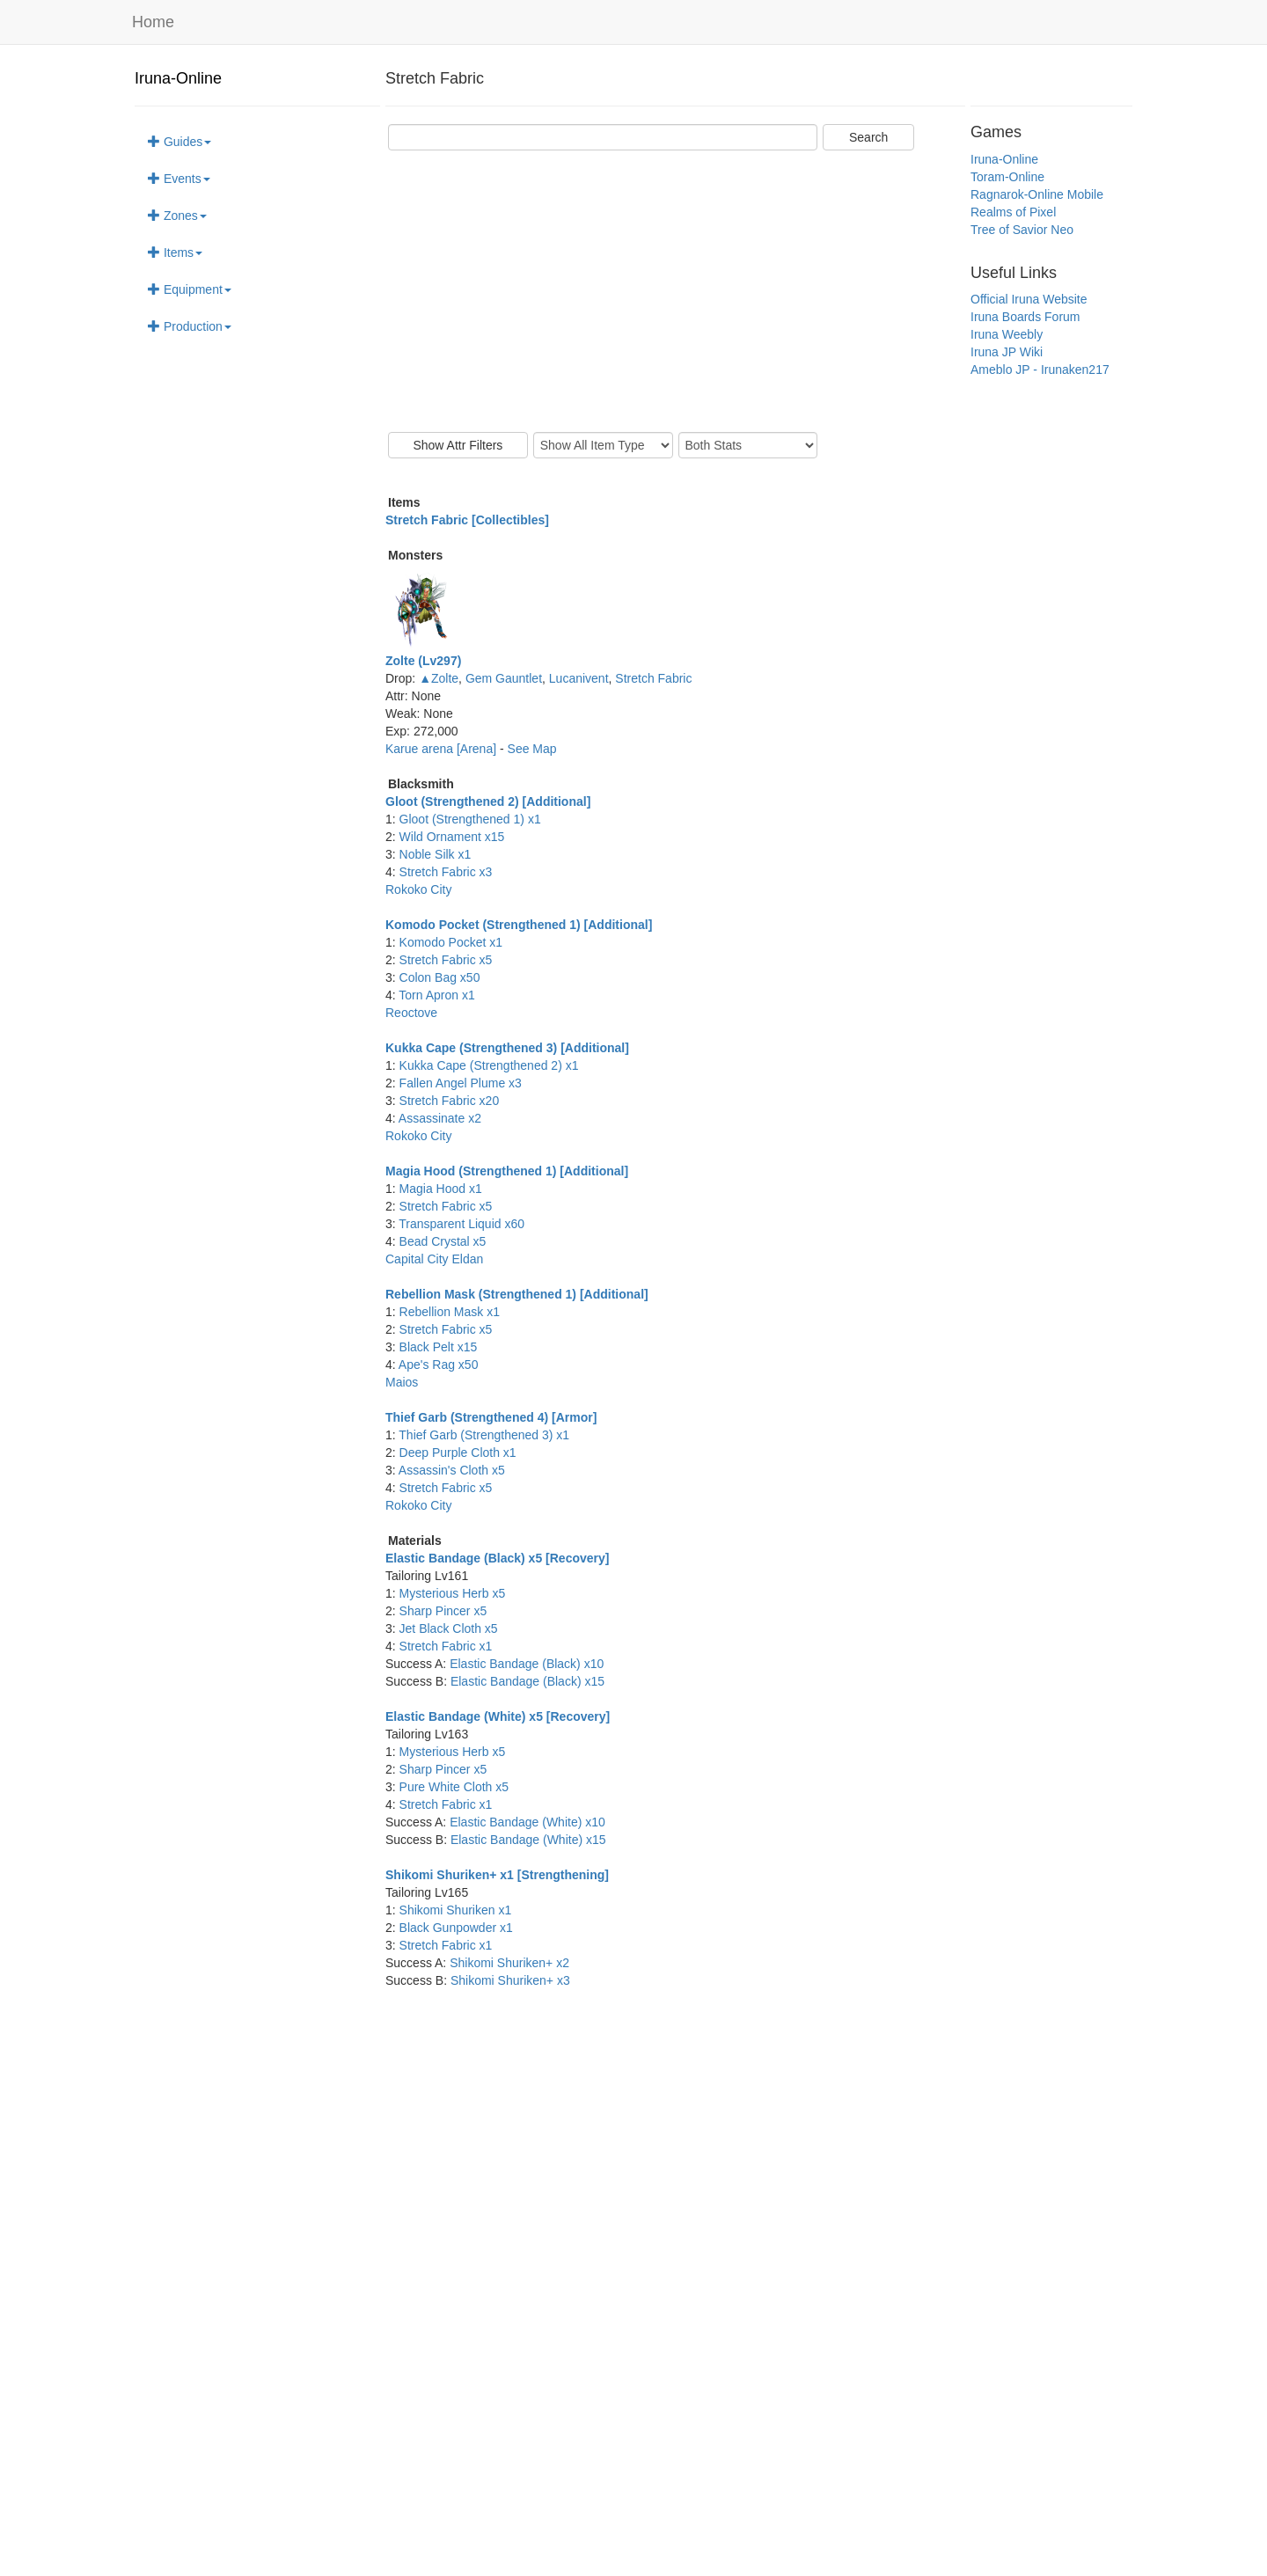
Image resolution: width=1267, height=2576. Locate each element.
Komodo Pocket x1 (451, 942)
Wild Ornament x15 (452, 837)
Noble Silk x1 (435, 854)
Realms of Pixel (1013, 212)
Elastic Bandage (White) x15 (528, 1840)
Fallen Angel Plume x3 (460, 1083)
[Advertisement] (675, 291)
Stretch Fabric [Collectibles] (467, 520)
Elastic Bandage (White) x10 (527, 1822)
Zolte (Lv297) (423, 661)
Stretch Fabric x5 (446, 960)
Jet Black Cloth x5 (448, 1628)
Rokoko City (418, 889)
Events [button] (179, 179)
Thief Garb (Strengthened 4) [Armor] (491, 1417)
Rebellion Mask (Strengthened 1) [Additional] (516, 1294)
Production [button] (189, 326)
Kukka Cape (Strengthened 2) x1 (489, 1065)
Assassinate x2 (440, 1118)
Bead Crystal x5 (443, 1241)
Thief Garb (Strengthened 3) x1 (484, 1435)
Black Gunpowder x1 (456, 1928)
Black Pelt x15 (438, 1347)
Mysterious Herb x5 (452, 1593)
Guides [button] (179, 142)
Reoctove (411, 1013)
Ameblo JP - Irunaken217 (1040, 369)
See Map (532, 749)
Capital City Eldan (434, 1259)
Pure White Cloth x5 (454, 1787)
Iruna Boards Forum (1025, 317)
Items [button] (175, 252)
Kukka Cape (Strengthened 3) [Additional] (507, 1048)
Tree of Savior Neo (1021, 230)
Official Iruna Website (1029, 299)
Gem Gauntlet (503, 678)
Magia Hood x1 (440, 1189)
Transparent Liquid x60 (461, 1224)
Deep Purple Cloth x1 (457, 1452)
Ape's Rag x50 (439, 1365)
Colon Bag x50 (439, 977)
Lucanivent (579, 678)
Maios (401, 1382)
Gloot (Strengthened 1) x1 (470, 819)
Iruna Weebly (1006, 334)
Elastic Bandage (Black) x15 (527, 1681)
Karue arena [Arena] (442, 749)
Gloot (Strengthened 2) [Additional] (487, 801)
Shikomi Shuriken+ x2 (509, 1963)
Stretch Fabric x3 (446, 872)
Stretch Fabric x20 (449, 1101)
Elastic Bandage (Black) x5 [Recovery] (497, 1558)
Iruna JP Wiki (1006, 352)
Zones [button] (177, 216)
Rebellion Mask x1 (449, 1312)
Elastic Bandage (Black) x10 (527, 1664)
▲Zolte (438, 678)
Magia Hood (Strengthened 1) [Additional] (506, 1171)
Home (153, 22)
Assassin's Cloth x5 (452, 1470)
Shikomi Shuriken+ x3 (510, 1980)
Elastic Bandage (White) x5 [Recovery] (497, 1716)
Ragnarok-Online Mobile (1036, 194)
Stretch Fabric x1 (446, 1646)
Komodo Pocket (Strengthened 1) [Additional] (518, 925)
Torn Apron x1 (436, 995)
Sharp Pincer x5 (443, 1611)
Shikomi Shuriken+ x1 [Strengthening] (497, 1875)
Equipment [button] (189, 289)
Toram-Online (1007, 177)
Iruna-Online (178, 78)
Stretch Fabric (653, 678)
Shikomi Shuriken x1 (455, 1910)
